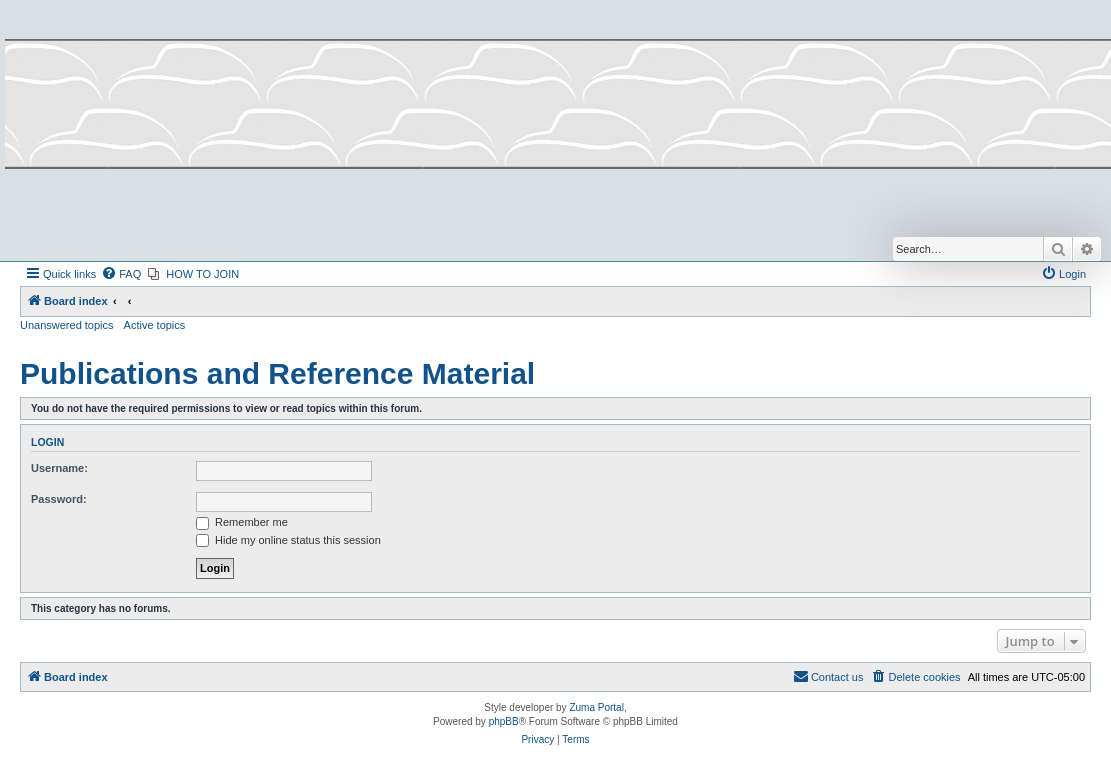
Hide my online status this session (288, 540)
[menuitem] (121, 274)
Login (47, 442)
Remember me (242, 522)
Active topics (155, 325)
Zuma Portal (596, 707)
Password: (59, 499)
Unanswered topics (67, 325)
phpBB (504, 721)
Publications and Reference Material (277, 373)
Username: (59, 468)
